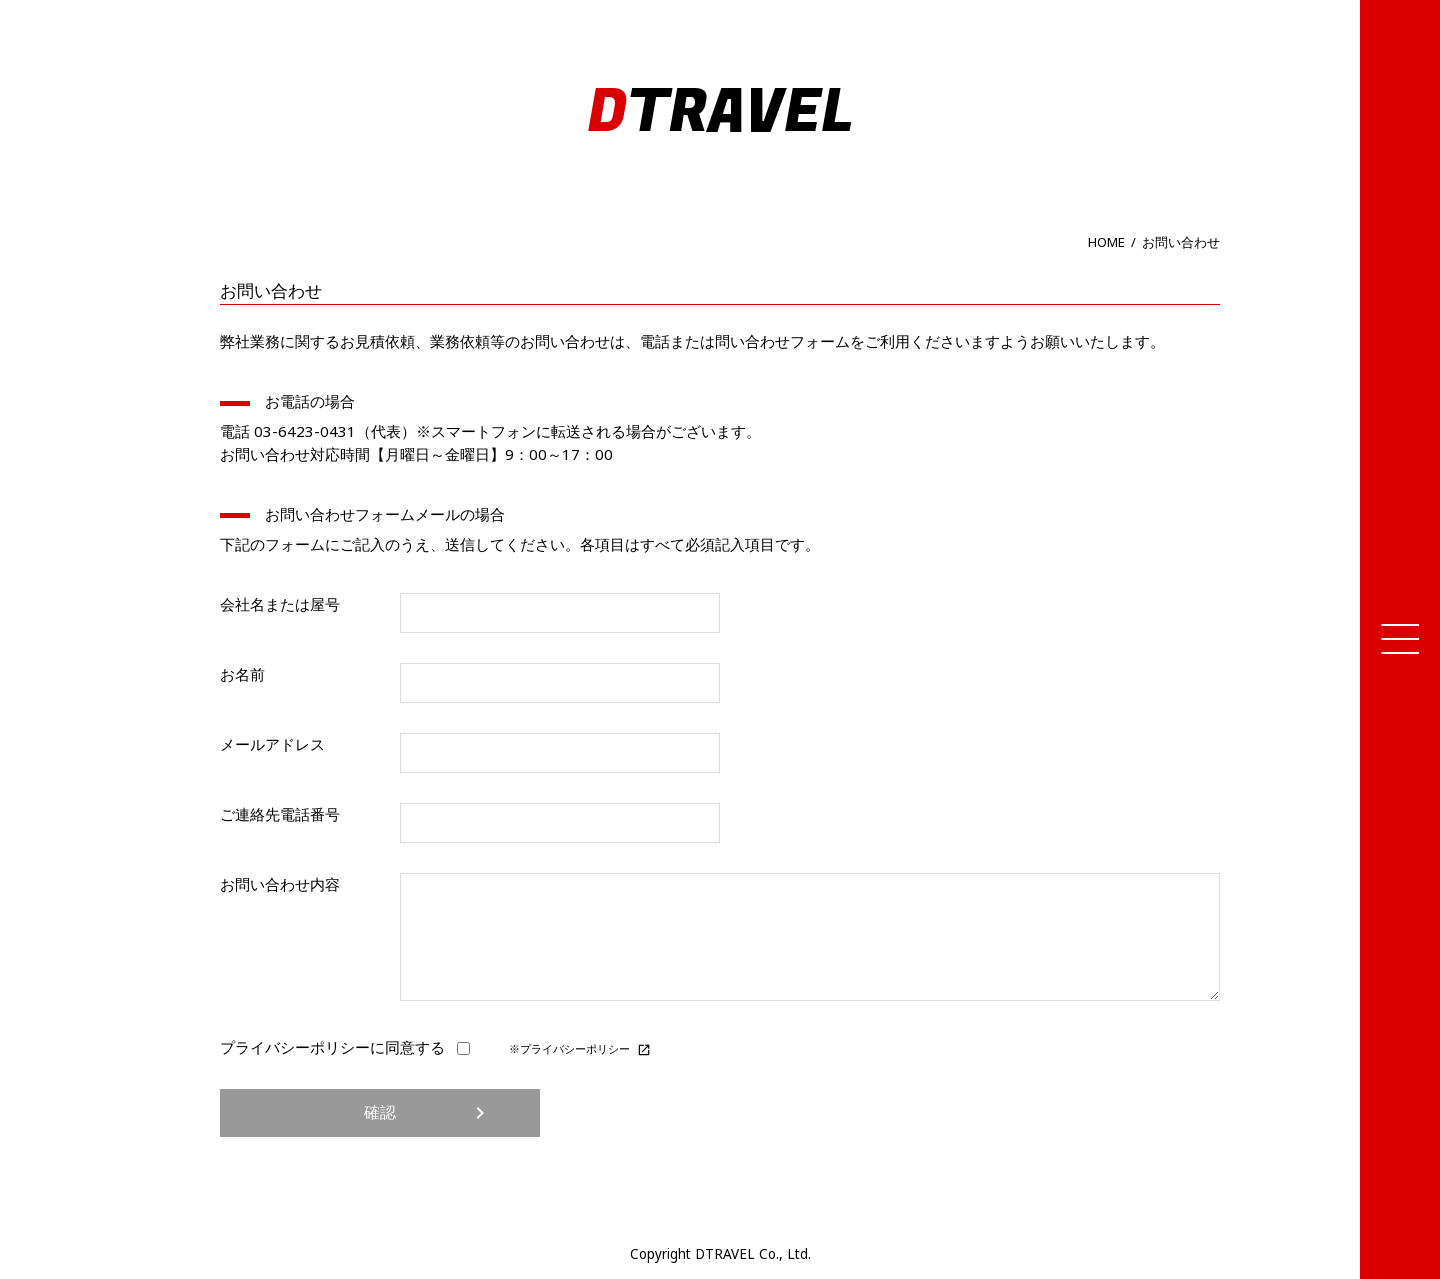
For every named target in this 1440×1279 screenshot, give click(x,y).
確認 (428, 1113)
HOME (1106, 242)
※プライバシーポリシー (580, 1049)
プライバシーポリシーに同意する (347, 1047)
